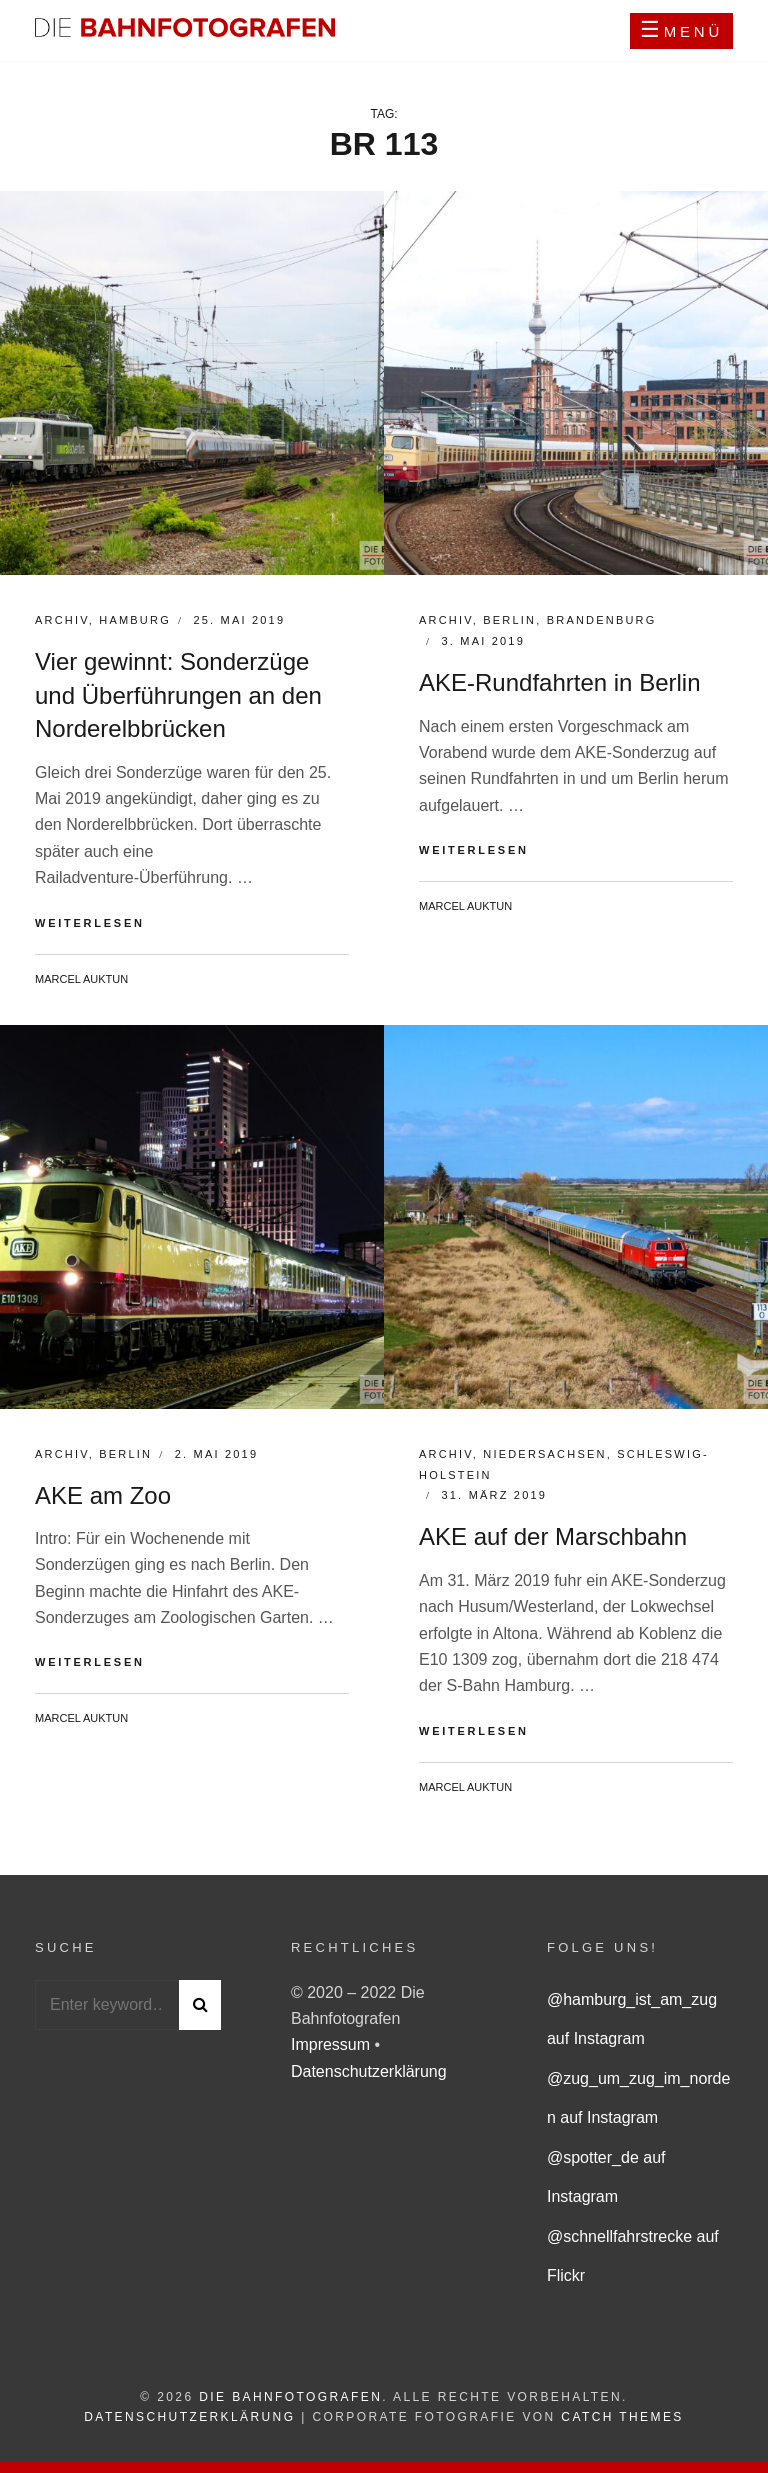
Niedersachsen (544, 1454)
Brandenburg (602, 620)
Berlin (509, 620)
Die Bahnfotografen (290, 2397)
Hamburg (135, 620)
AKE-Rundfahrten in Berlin (559, 682)
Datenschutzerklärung (369, 2071)
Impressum (333, 2044)
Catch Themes (622, 2417)
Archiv (62, 620)
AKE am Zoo (103, 1495)
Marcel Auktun (81, 979)
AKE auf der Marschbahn (553, 1536)
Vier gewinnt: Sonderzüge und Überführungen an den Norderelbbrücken (178, 695)
